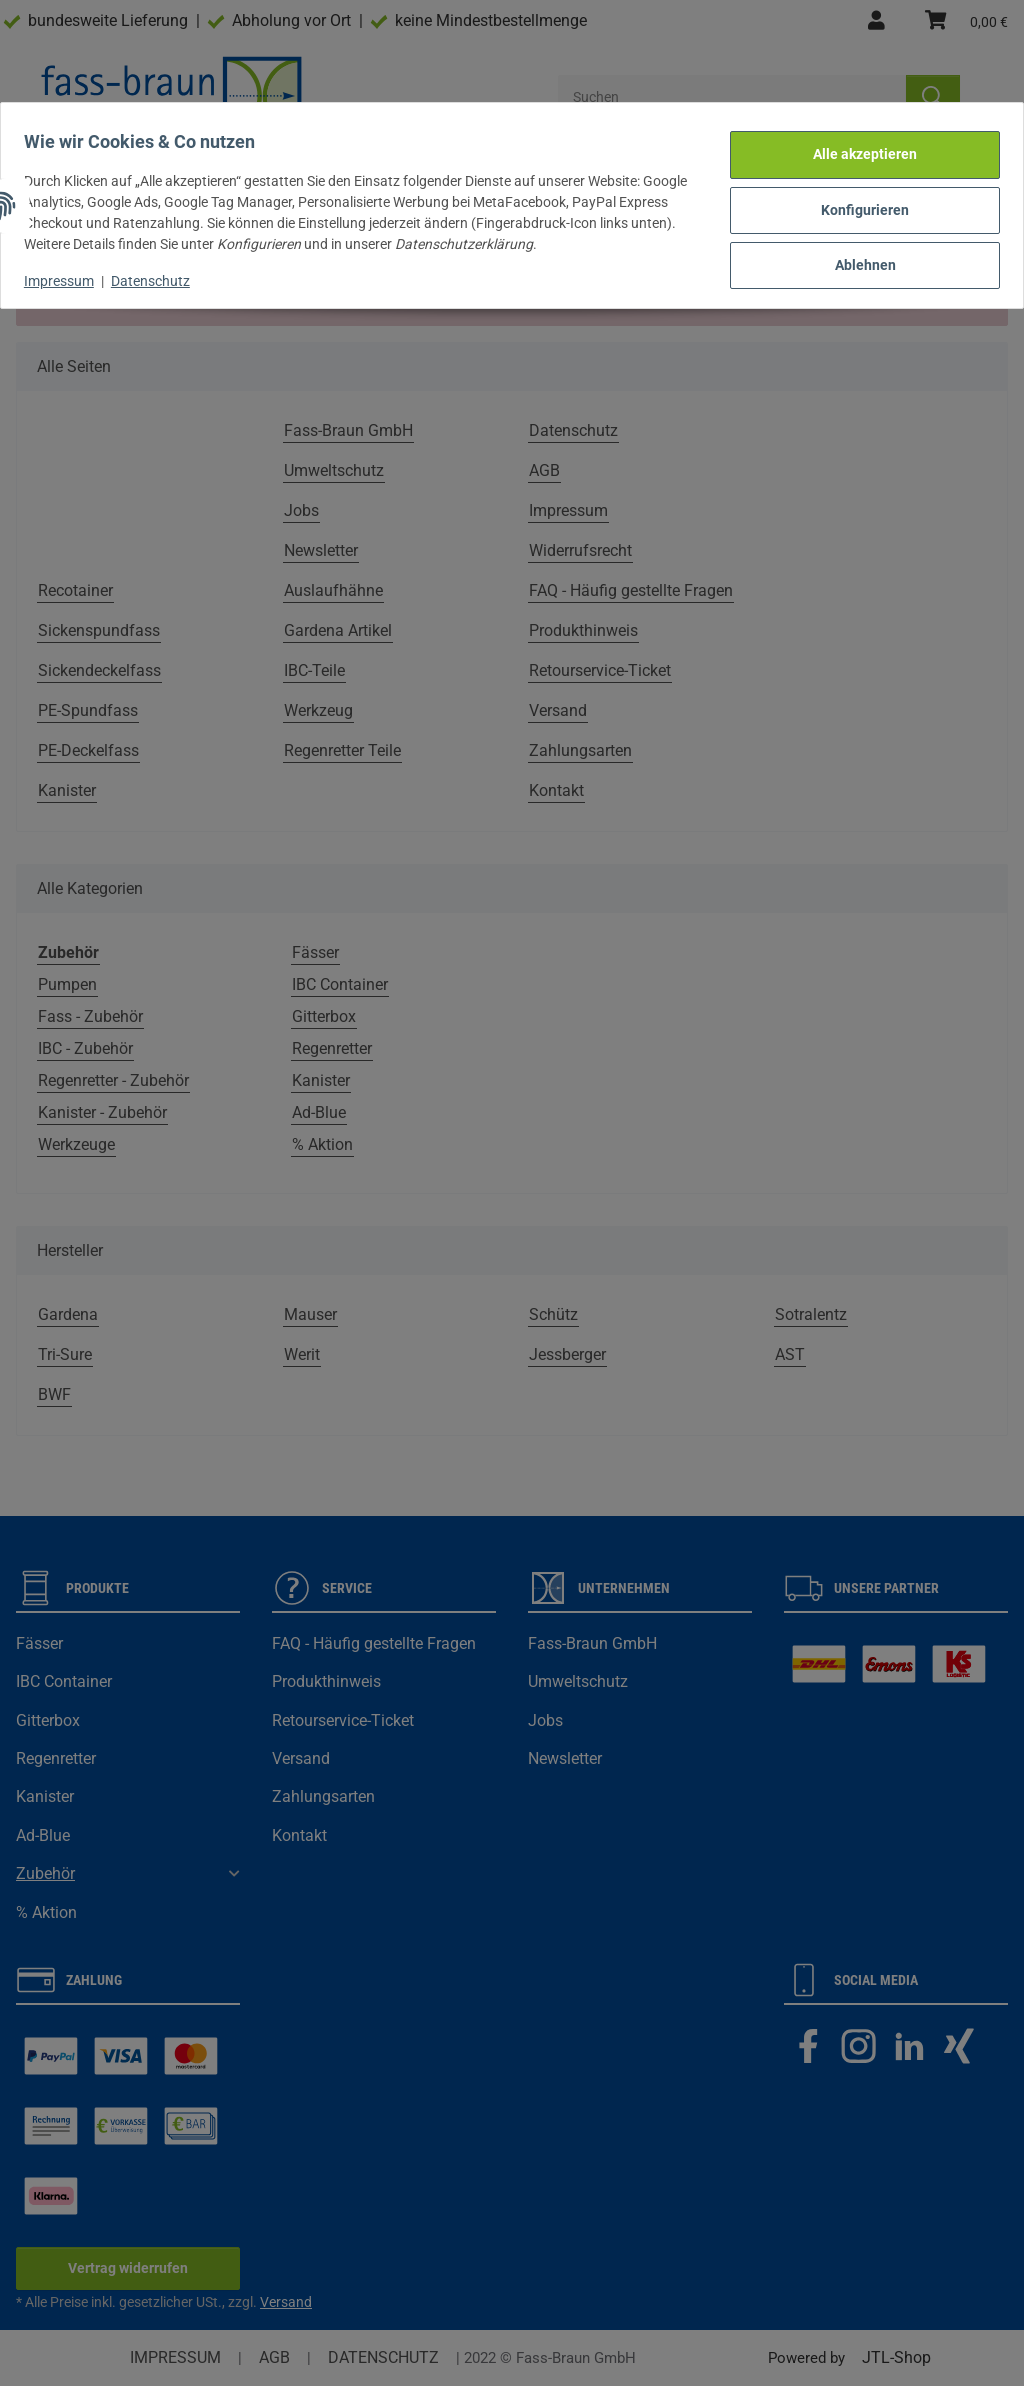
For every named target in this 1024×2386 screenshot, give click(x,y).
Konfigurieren (856, 201)
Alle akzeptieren (856, 149)
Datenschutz (159, 272)
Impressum (68, 272)
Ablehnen (856, 252)
